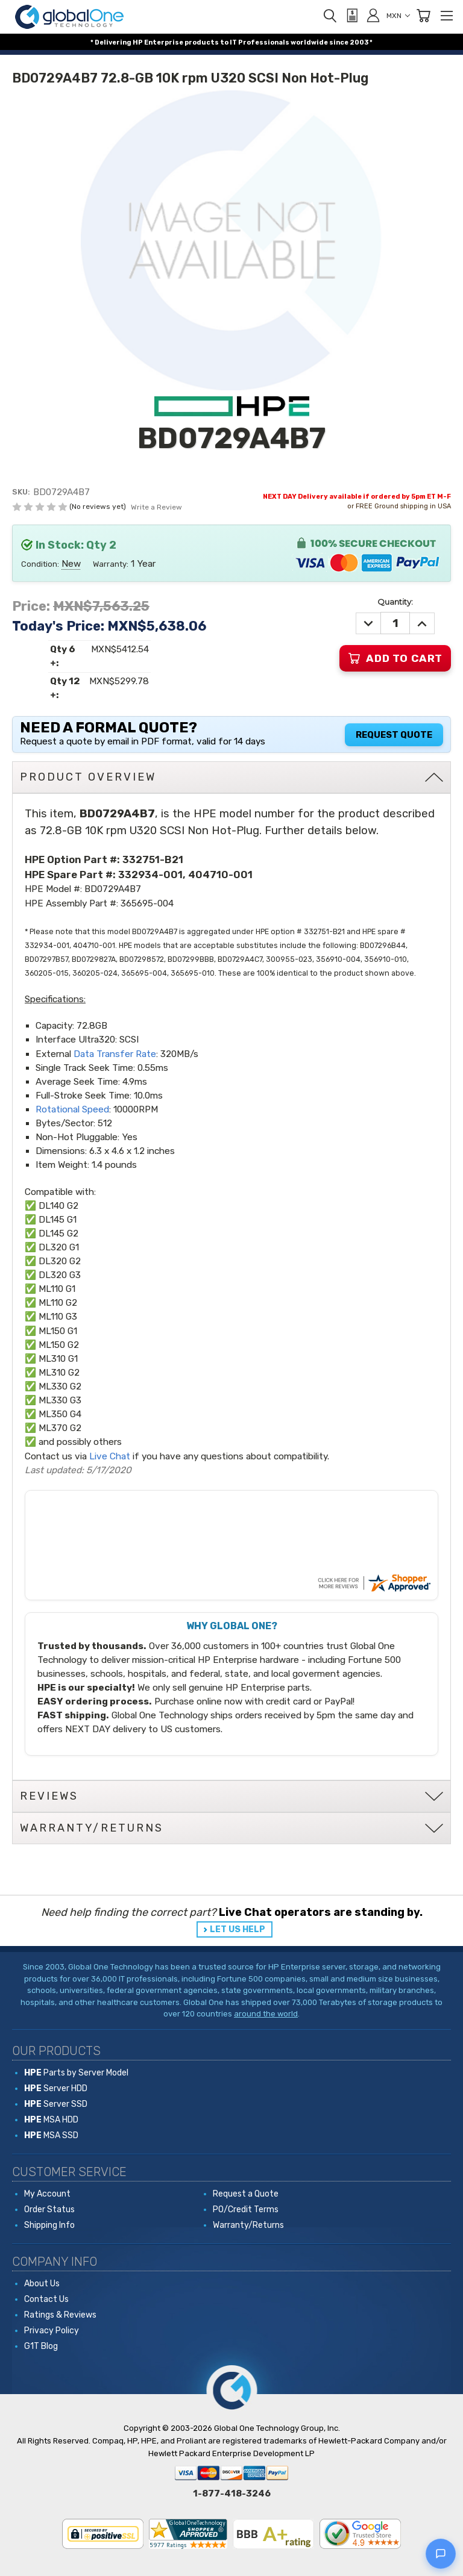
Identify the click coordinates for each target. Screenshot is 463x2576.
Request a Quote (246, 2194)
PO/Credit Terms (246, 2209)
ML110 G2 (58, 1302)
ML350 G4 (60, 1414)
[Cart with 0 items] (423, 15)
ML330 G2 (60, 1386)
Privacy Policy (51, 2330)
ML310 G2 (59, 1372)
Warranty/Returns (248, 2225)
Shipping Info (49, 2225)
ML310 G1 (58, 1358)
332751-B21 (152, 859)
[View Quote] (351, 15)
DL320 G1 (59, 1247)
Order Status (49, 2209)
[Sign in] (373, 15)
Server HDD (55, 2088)
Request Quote (394, 734)
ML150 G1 (58, 1331)
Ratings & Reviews (60, 2315)
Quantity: (395, 602)
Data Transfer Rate (115, 1054)
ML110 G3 (58, 1316)
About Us (42, 2283)
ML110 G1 (57, 1288)
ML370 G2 (60, 1428)
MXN (398, 15)
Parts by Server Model (76, 2073)
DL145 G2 (58, 1233)
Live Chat (109, 1456)
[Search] (330, 15)
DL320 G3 (60, 1275)
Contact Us (46, 2299)
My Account (47, 2194)
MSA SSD (51, 2135)
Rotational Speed (72, 1109)
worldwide (309, 42)
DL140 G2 (58, 1205)
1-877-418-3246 (232, 2493)
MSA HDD (51, 2120)
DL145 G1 (58, 1219)
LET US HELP (237, 1929)
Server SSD (55, 2104)
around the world (266, 2013)
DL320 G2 (60, 1261)
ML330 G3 (60, 1400)
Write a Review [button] (156, 507)
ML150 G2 (59, 1344)
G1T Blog (41, 2346)
